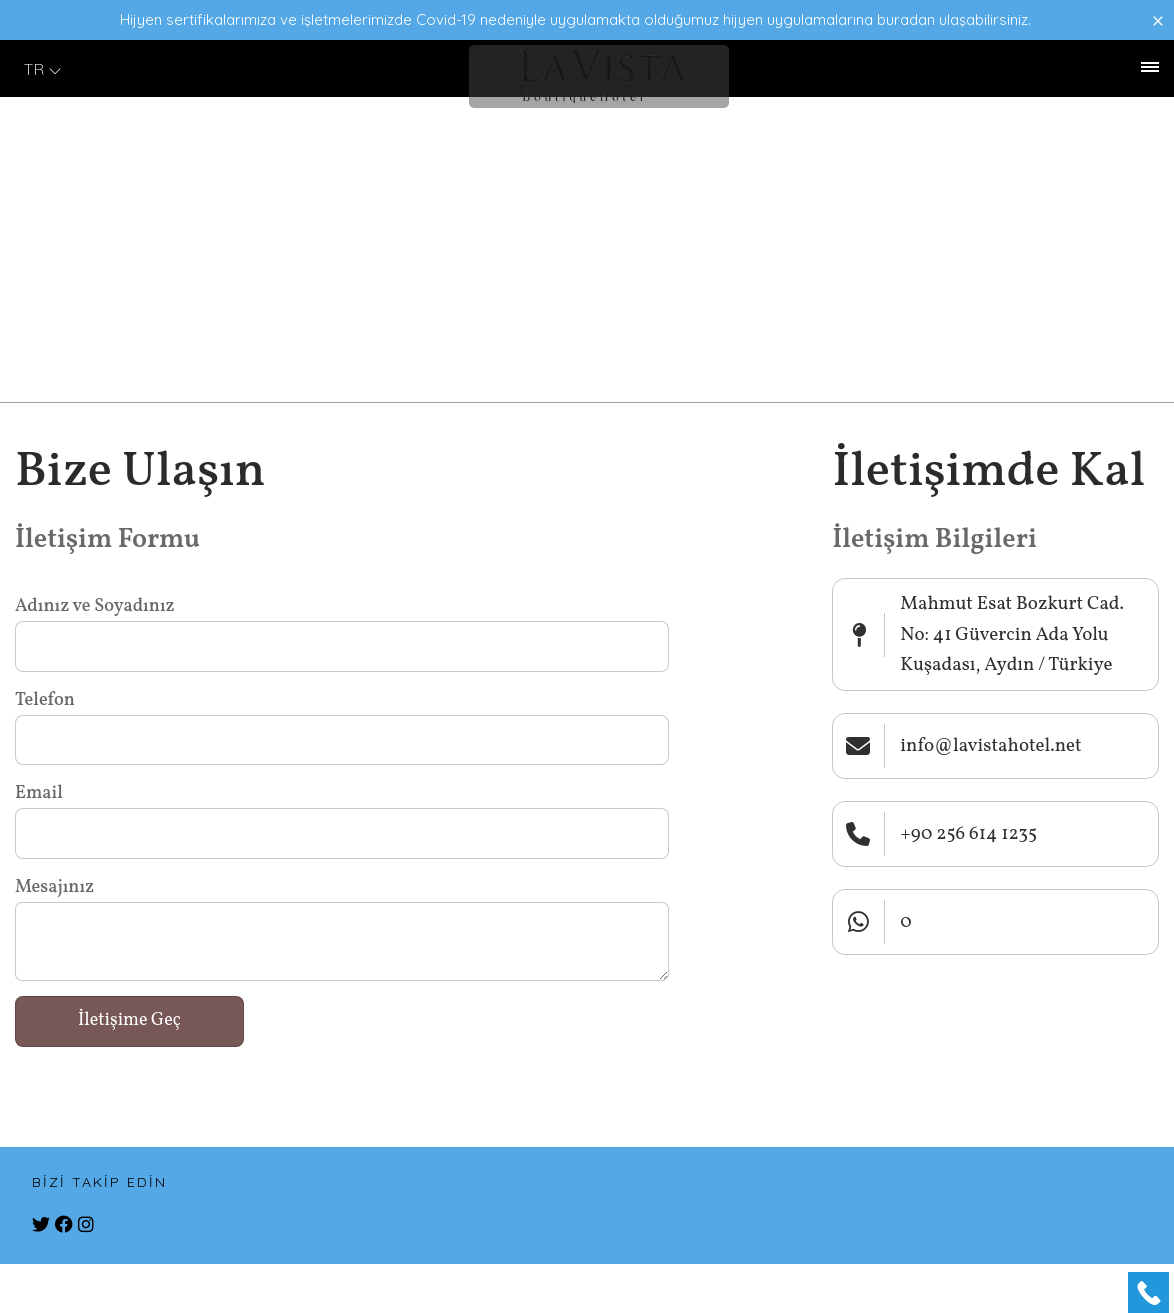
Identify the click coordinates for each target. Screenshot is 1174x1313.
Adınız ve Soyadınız (95, 606)
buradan (906, 19)
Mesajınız (54, 887)
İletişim (178, 69)
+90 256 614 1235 (1005, 69)
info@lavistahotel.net (990, 746)
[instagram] (86, 1225)
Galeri (112, 69)
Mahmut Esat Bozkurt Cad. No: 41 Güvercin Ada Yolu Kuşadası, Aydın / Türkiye (1012, 634)
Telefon (45, 700)
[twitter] (41, 1225)
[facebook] (64, 1225)
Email (39, 793)
